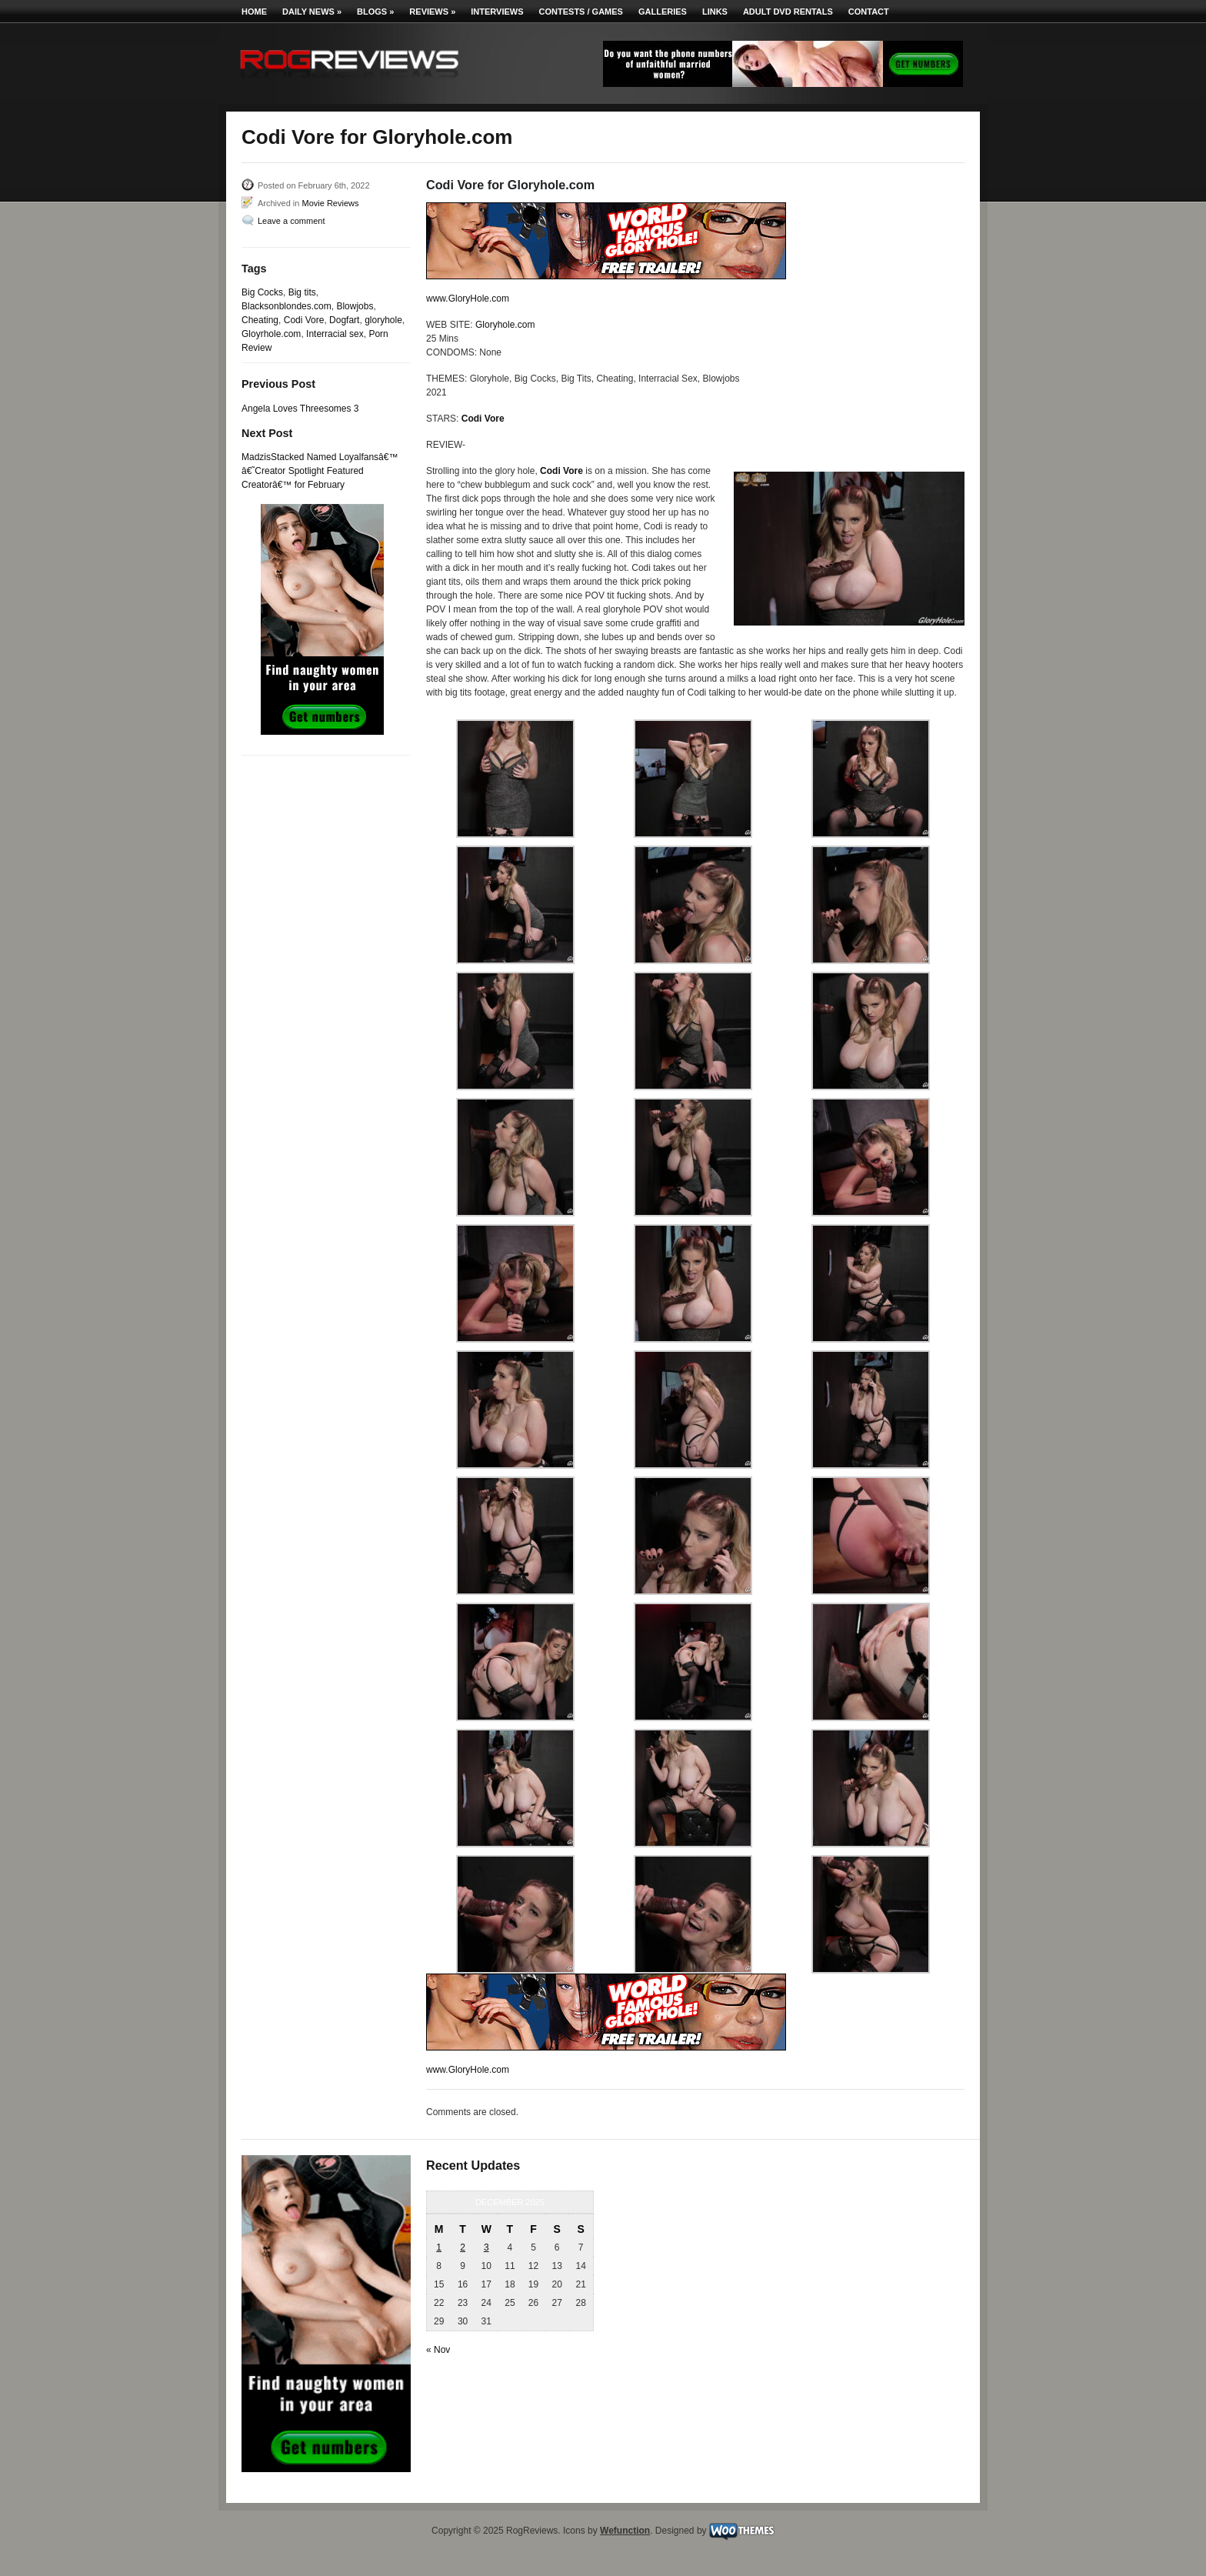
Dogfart (344, 320)
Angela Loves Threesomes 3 (300, 408)
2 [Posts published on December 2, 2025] (462, 2247)
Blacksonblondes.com (286, 306)
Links (715, 11)
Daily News (311, 11)
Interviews (497, 11)
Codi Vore (304, 320)
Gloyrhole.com (271, 334)
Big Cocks (262, 292)
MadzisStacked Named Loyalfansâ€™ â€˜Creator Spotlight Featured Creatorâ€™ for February (320, 471)
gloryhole (383, 320)
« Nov (438, 2349)
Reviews (432, 11)
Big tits (302, 292)
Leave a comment (291, 220)
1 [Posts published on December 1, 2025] (438, 2247)
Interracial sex (335, 334)
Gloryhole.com (505, 324)
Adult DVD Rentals (788, 11)
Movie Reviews (330, 203)
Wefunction (625, 2530)
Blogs (375, 11)
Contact (868, 11)
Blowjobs (354, 306)
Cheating (260, 320)
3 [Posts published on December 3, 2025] (486, 2247)
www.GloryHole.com (467, 298)
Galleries (662, 11)
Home (254, 11)
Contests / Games (581, 11)
